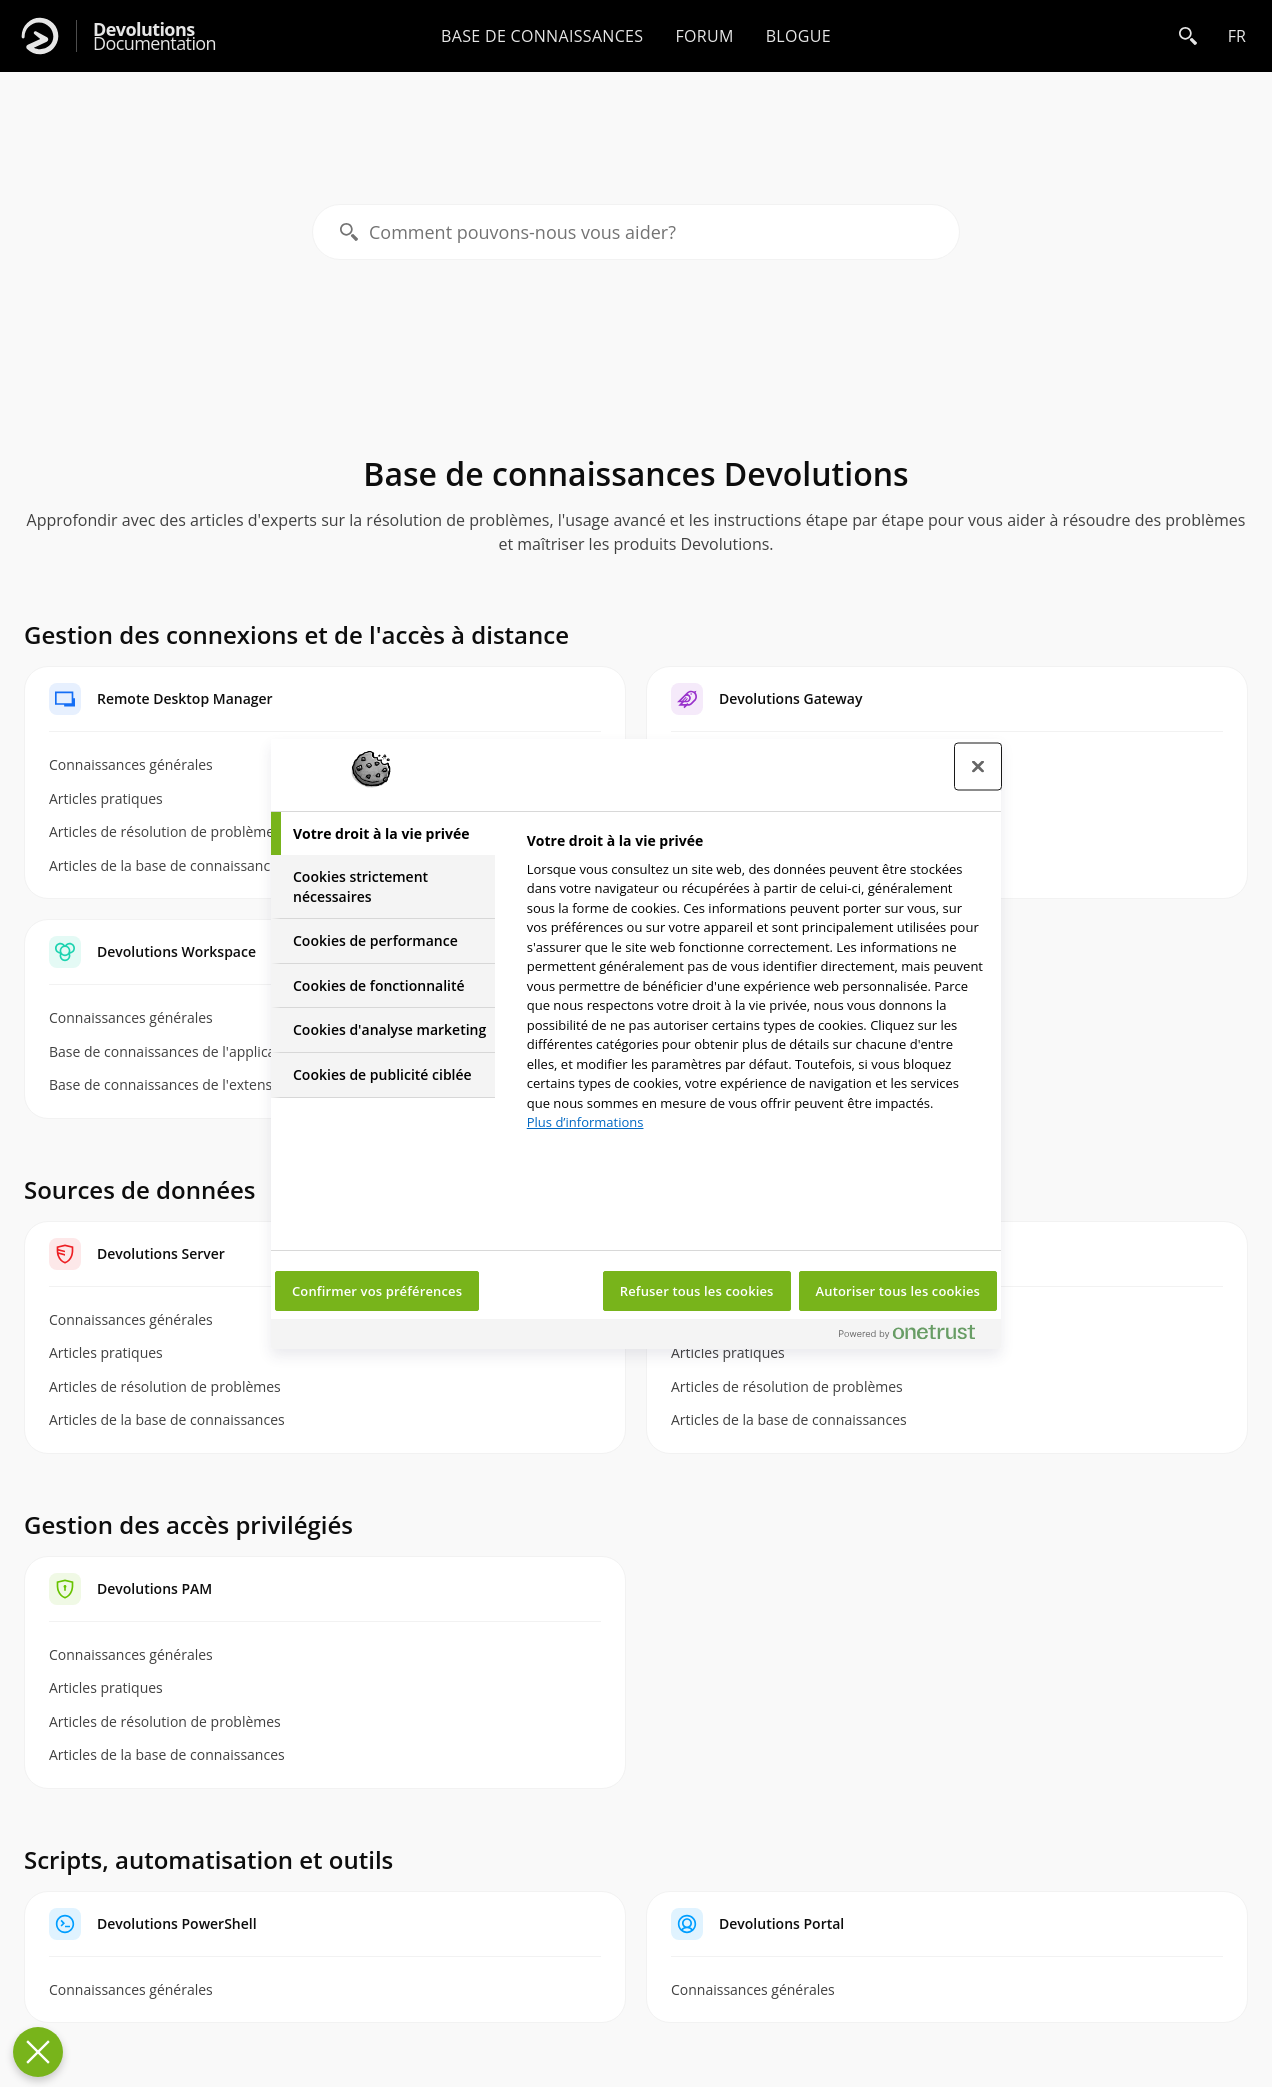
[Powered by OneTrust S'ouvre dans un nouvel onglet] (915, 1336)
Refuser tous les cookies (697, 1291)
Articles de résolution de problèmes (165, 1386)
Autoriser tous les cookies (898, 1291)
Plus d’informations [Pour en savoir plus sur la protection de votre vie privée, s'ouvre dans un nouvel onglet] (585, 1122)
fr (1237, 36)
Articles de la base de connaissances (167, 1419)
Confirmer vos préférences (377, 1291)
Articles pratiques (106, 1352)
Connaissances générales (131, 1654)
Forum (704, 36)
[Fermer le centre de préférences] (978, 766)
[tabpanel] (755, 987)
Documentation (154, 36)
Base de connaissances (542, 36)
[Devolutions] (40, 36)
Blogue (798, 36)
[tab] (383, 834)
